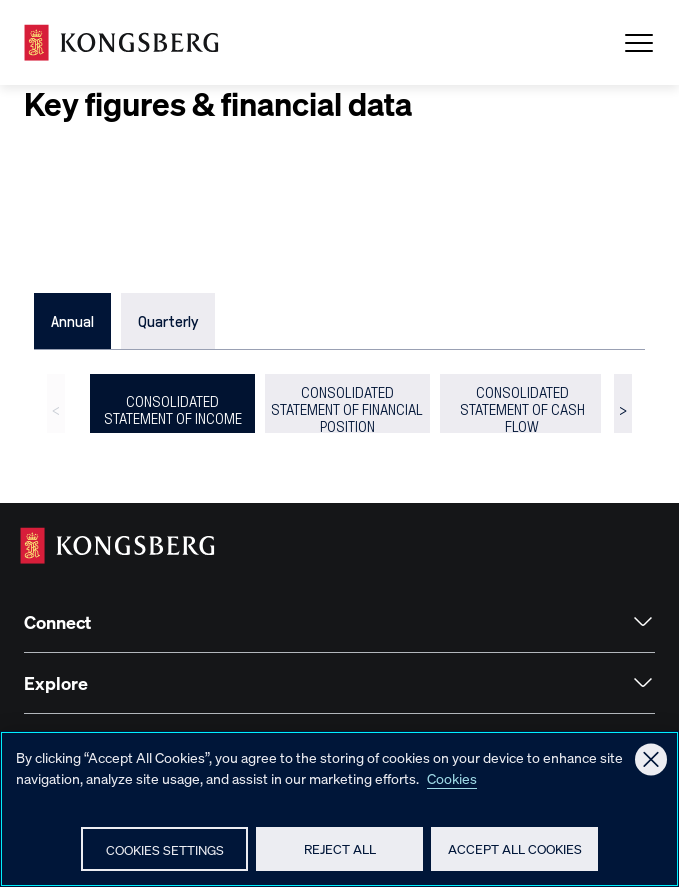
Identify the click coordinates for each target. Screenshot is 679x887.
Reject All (340, 848)
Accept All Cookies (515, 848)
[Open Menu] (639, 43)
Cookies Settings (165, 849)
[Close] (651, 759)
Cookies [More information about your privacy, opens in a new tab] (452, 778)
